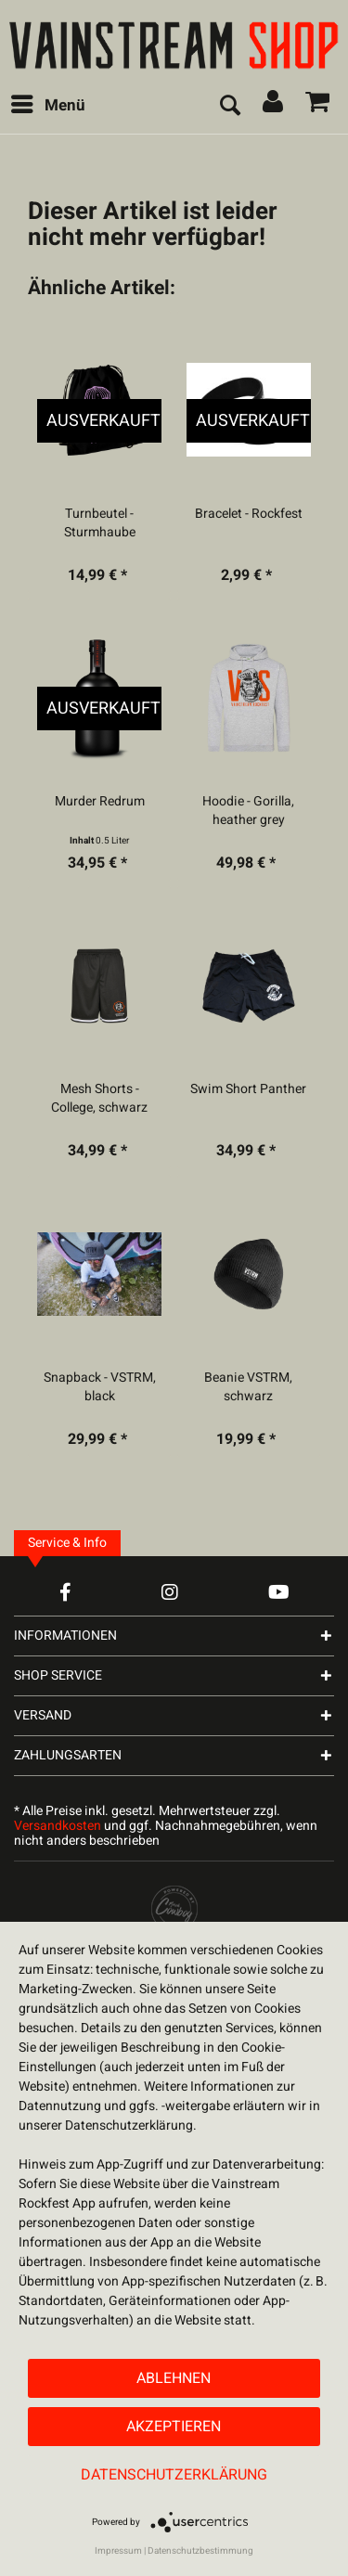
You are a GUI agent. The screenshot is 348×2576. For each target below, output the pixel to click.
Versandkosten (57, 1825)
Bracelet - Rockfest (249, 514)
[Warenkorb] (318, 105)
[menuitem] (47, 105)
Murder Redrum (100, 801)
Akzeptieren (173, 2426)
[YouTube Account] (279, 1592)
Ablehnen (173, 2378)
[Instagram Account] (169, 1592)
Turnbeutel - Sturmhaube (99, 523)
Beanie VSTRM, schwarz (248, 1387)
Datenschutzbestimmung (200, 2550)
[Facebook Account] (65, 1592)
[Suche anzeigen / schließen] (229, 105)
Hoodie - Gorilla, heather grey (248, 811)
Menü (48, 104)
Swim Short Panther (248, 1089)
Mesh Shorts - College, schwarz (99, 1098)
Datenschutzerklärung (174, 2475)
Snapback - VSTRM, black (100, 1387)
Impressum (118, 2550)
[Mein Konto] (273, 105)
